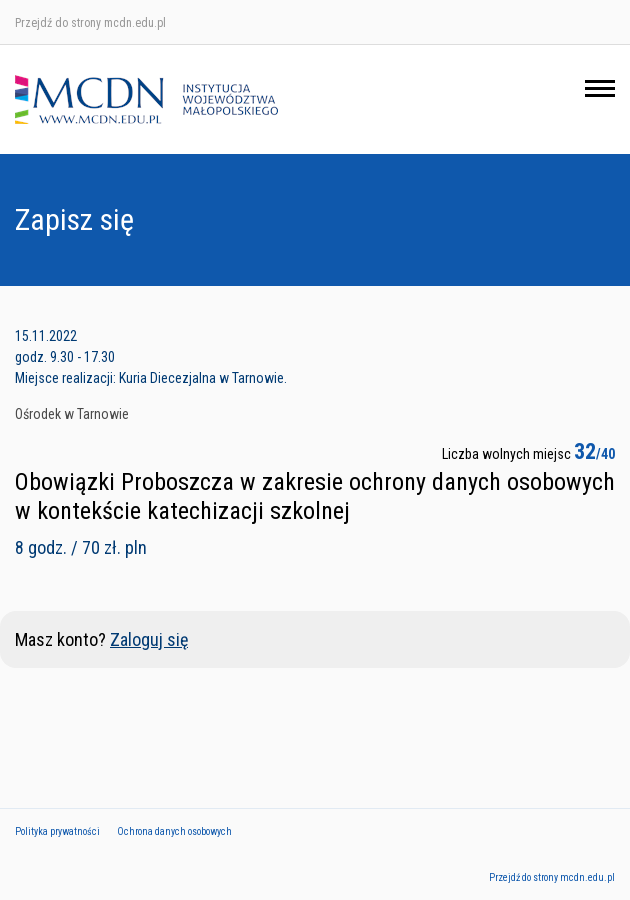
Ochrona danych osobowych (174, 831)
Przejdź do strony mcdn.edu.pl (90, 23)
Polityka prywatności (57, 831)
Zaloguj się (149, 639)
